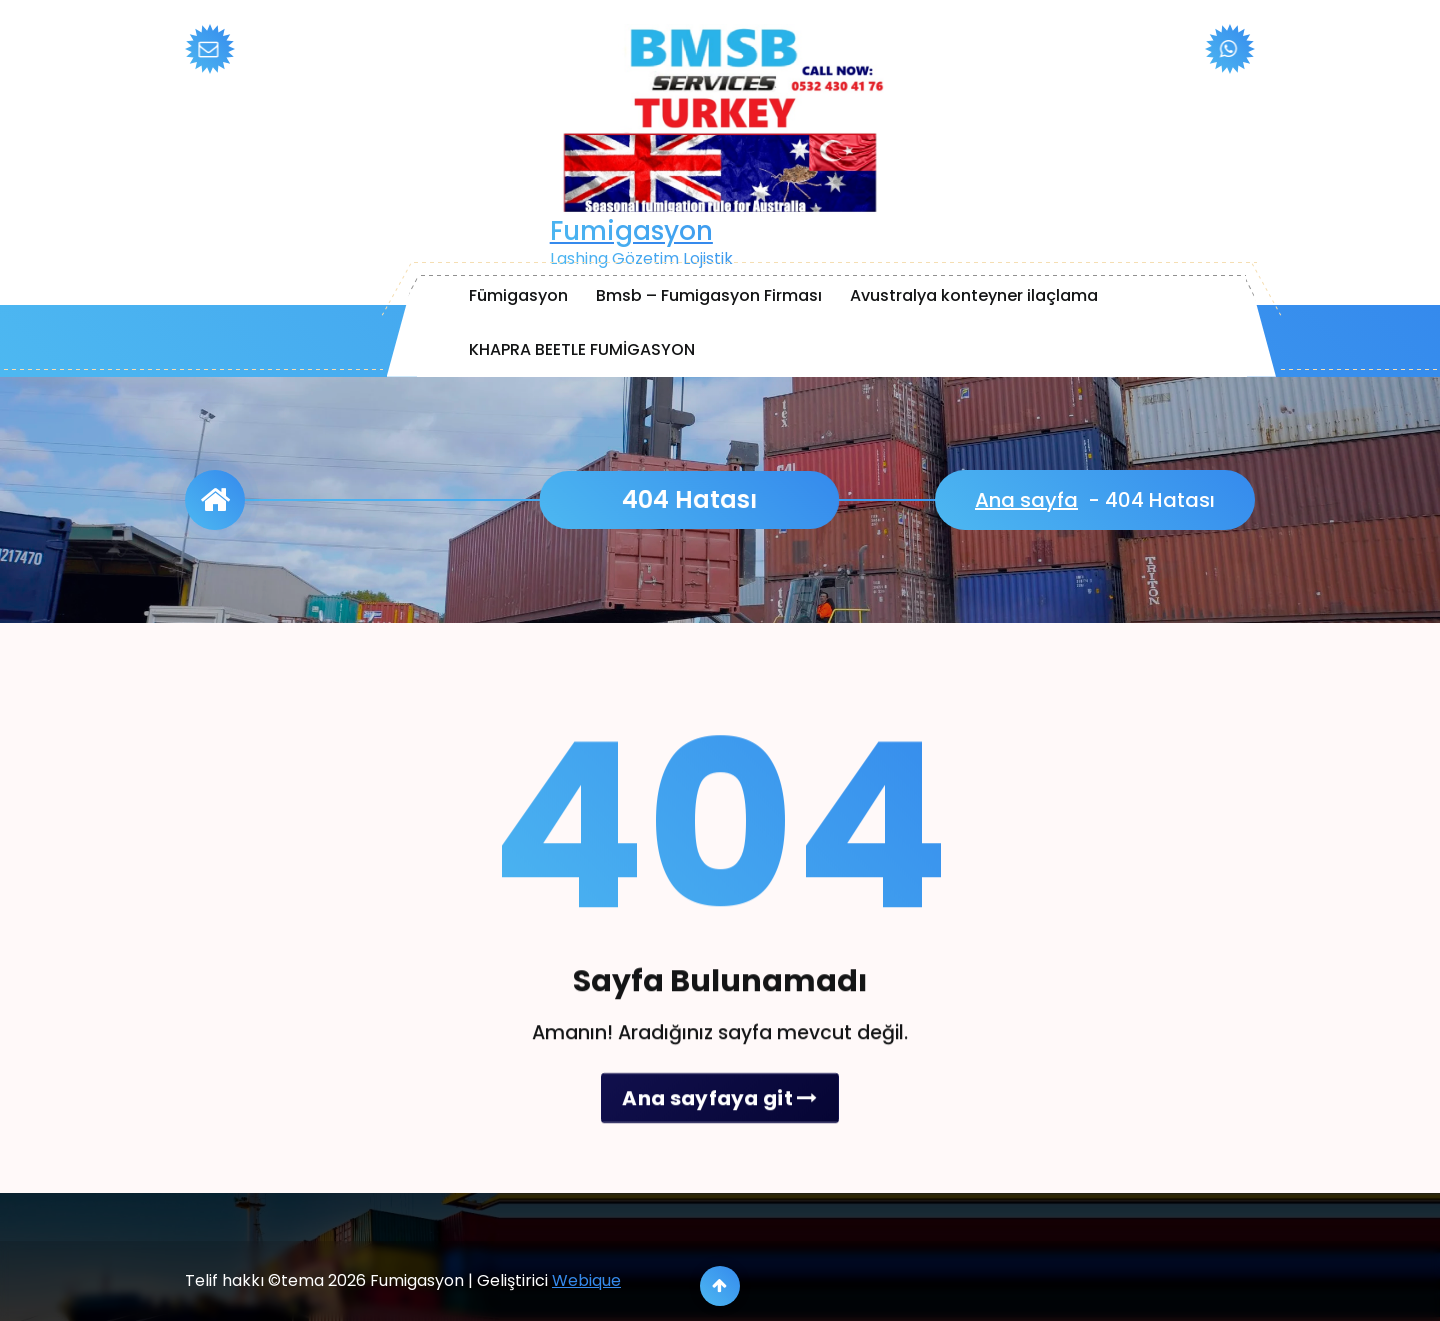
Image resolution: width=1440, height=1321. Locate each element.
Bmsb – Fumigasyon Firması (709, 295)
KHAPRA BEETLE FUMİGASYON (582, 349)
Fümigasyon (518, 295)
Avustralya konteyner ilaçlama (974, 295)
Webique (586, 1303)
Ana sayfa (1026, 500)
